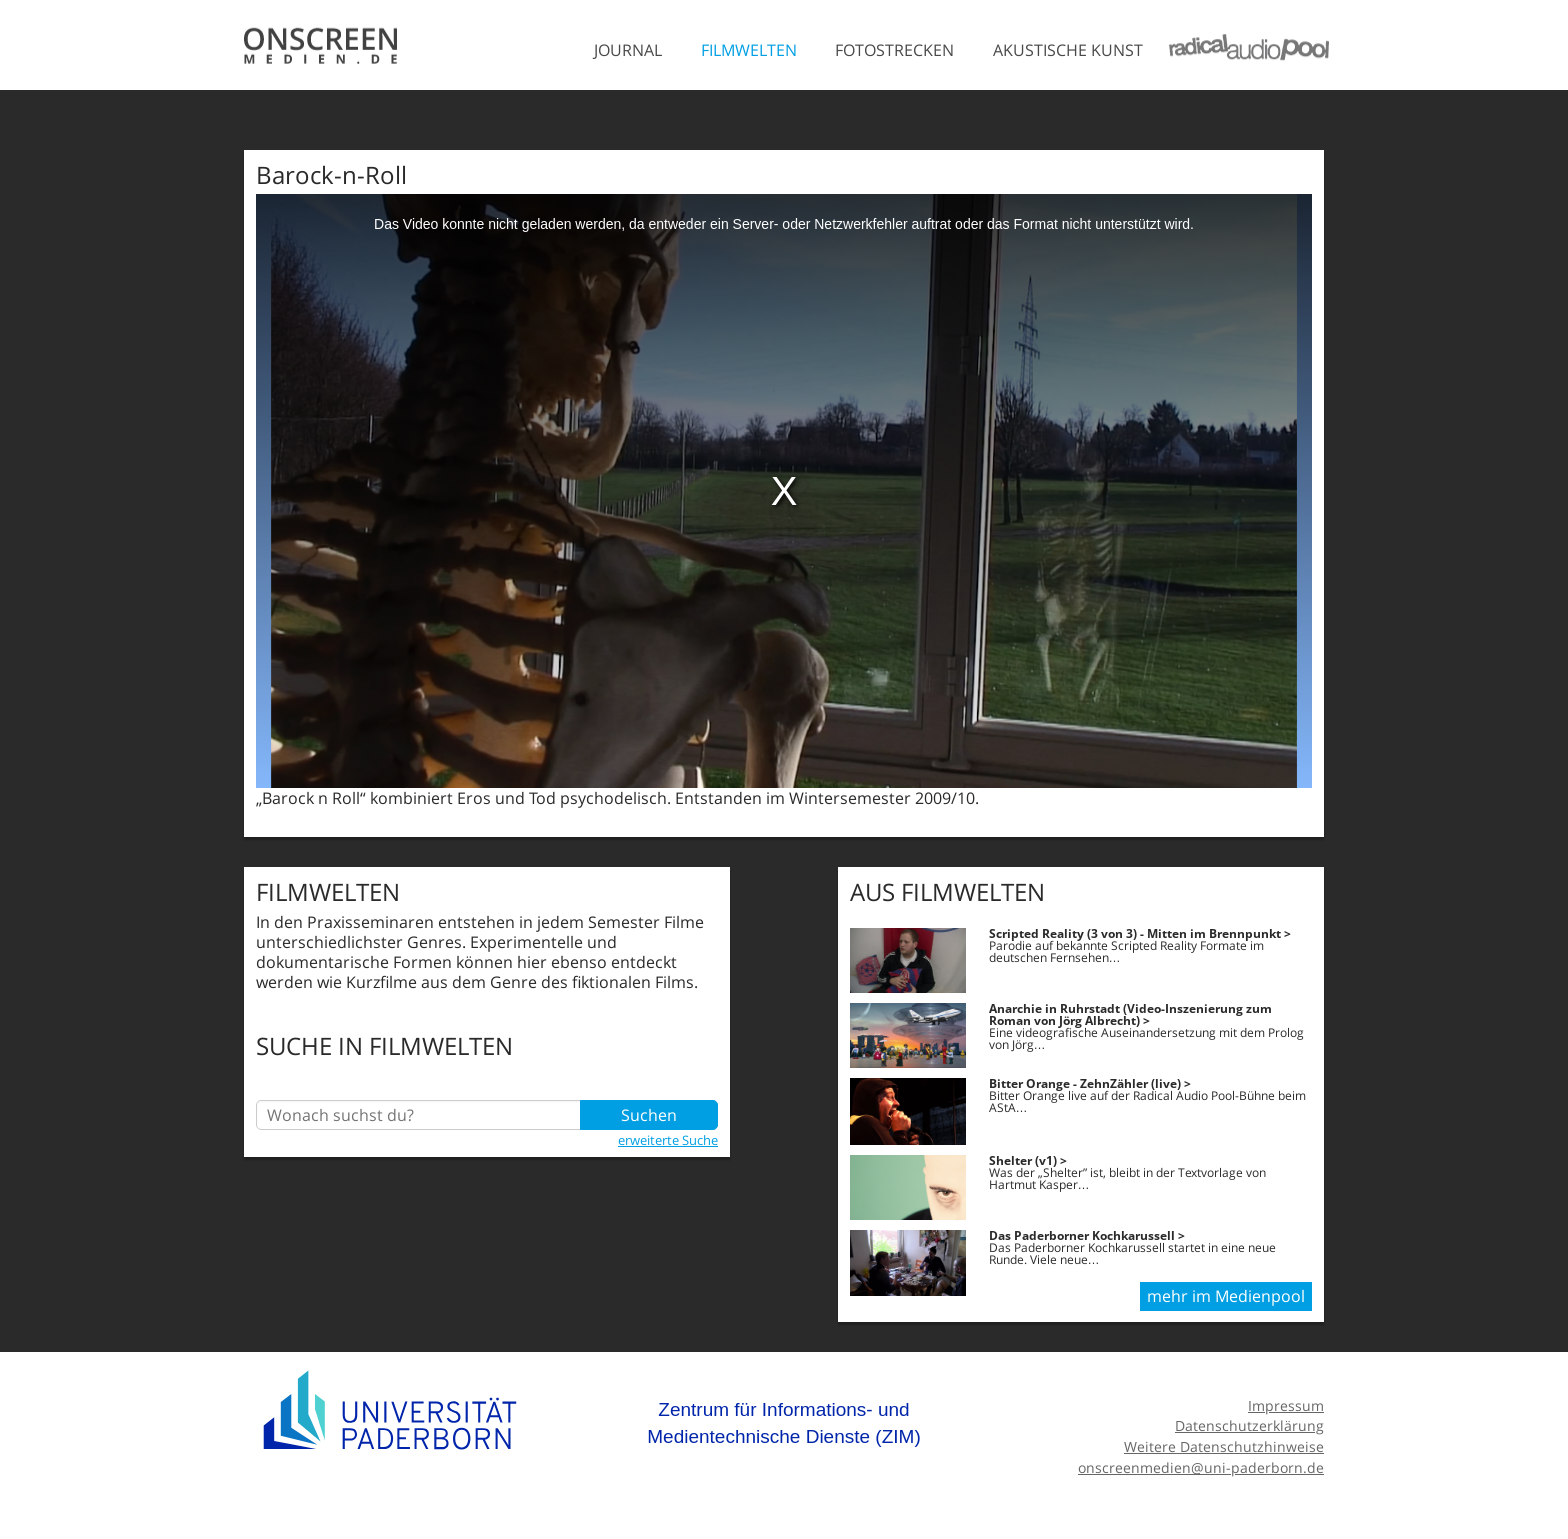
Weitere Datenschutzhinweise (1224, 1446)
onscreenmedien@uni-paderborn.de (1201, 1467)
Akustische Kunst (1068, 50)
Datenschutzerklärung (1249, 1425)
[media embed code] (784, 491)
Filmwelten (749, 50)
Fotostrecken (894, 50)
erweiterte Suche (668, 1140)
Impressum (1286, 1405)
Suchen (649, 1115)
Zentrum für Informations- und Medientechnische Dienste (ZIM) (784, 1423)
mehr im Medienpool (1226, 1296)
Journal (628, 50)
